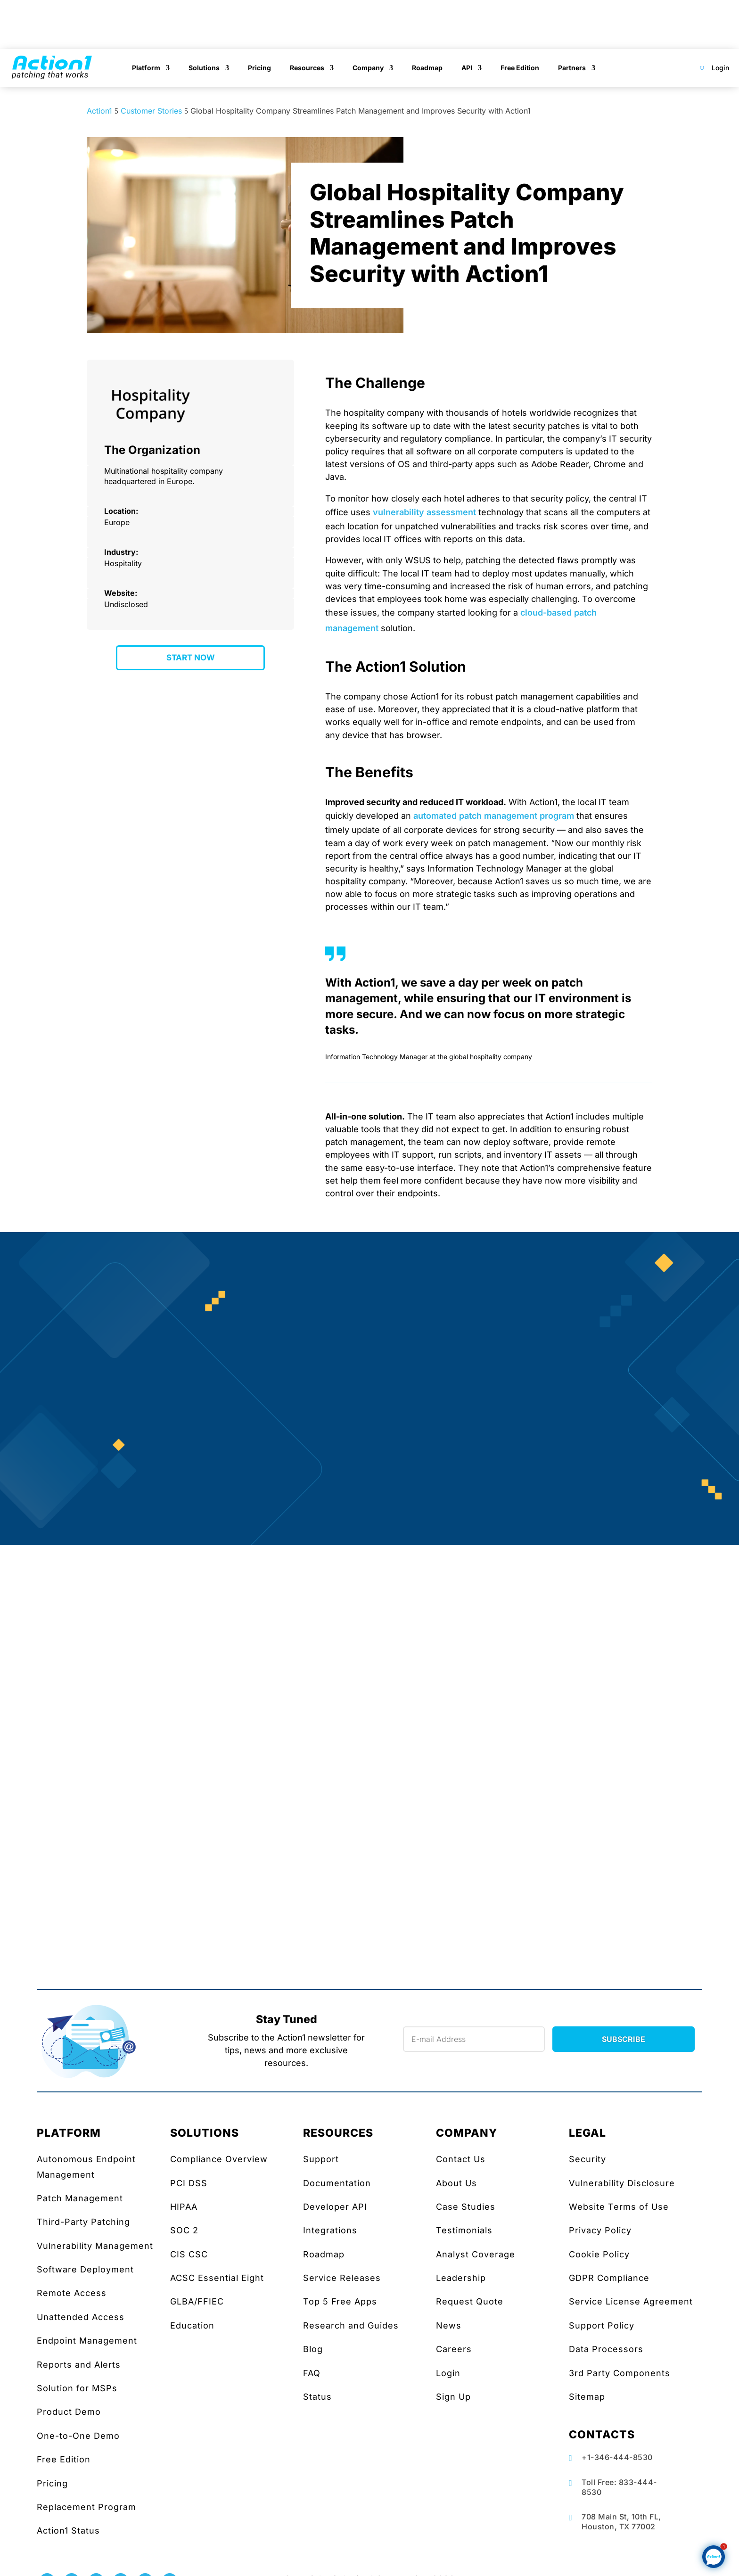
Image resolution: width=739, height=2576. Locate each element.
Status (317, 2397)
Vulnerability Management (95, 2246)
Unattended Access (80, 2317)
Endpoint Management (87, 2341)
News (448, 2325)
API (466, 68)
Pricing (259, 68)
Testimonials (464, 2230)
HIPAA (183, 2207)
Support (321, 2159)
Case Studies (465, 2207)
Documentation (337, 2183)
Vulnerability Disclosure (622, 2183)
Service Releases (342, 2278)
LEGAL (587, 2133)
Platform (146, 68)
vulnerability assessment (424, 512)
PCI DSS (188, 2183)
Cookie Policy (599, 2254)
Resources (307, 68)
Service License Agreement (631, 2301)
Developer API (335, 2207)
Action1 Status (68, 2530)
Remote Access (72, 2293)
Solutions (204, 68)
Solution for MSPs (77, 2388)
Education (192, 2325)
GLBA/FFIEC (197, 2301)
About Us (456, 2183)
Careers (454, 2349)
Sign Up (453, 2397)
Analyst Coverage (475, 2254)
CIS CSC (189, 2254)
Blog (313, 2349)
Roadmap (427, 68)
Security (587, 2159)
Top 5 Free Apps (340, 2301)
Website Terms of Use (619, 2207)
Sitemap (587, 2397)
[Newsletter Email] (474, 2039)
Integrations (330, 2230)
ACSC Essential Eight (217, 2278)
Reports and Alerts (79, 2365)
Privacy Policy (600, 2230)
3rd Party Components (619, 2373)
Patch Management (80, 2198)
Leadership (461, 2278)
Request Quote (469, 2301)
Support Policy (601, 2325)
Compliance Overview (219, 2159)
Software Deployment (85, 2269)
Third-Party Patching (83, 2222)
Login (720, 68)
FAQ (311, 2373)
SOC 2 (184, 2230)
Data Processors (606, 2349)
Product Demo (69, 2412)
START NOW (190, 657)
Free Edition (520, 68)
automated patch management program (493, 816)
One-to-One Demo (78, 2436)
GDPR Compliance (609, 2278)
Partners (572, 68)
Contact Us (460, 2159)
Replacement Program (86, 2507)
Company (368, 68)
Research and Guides (351, 2325)
